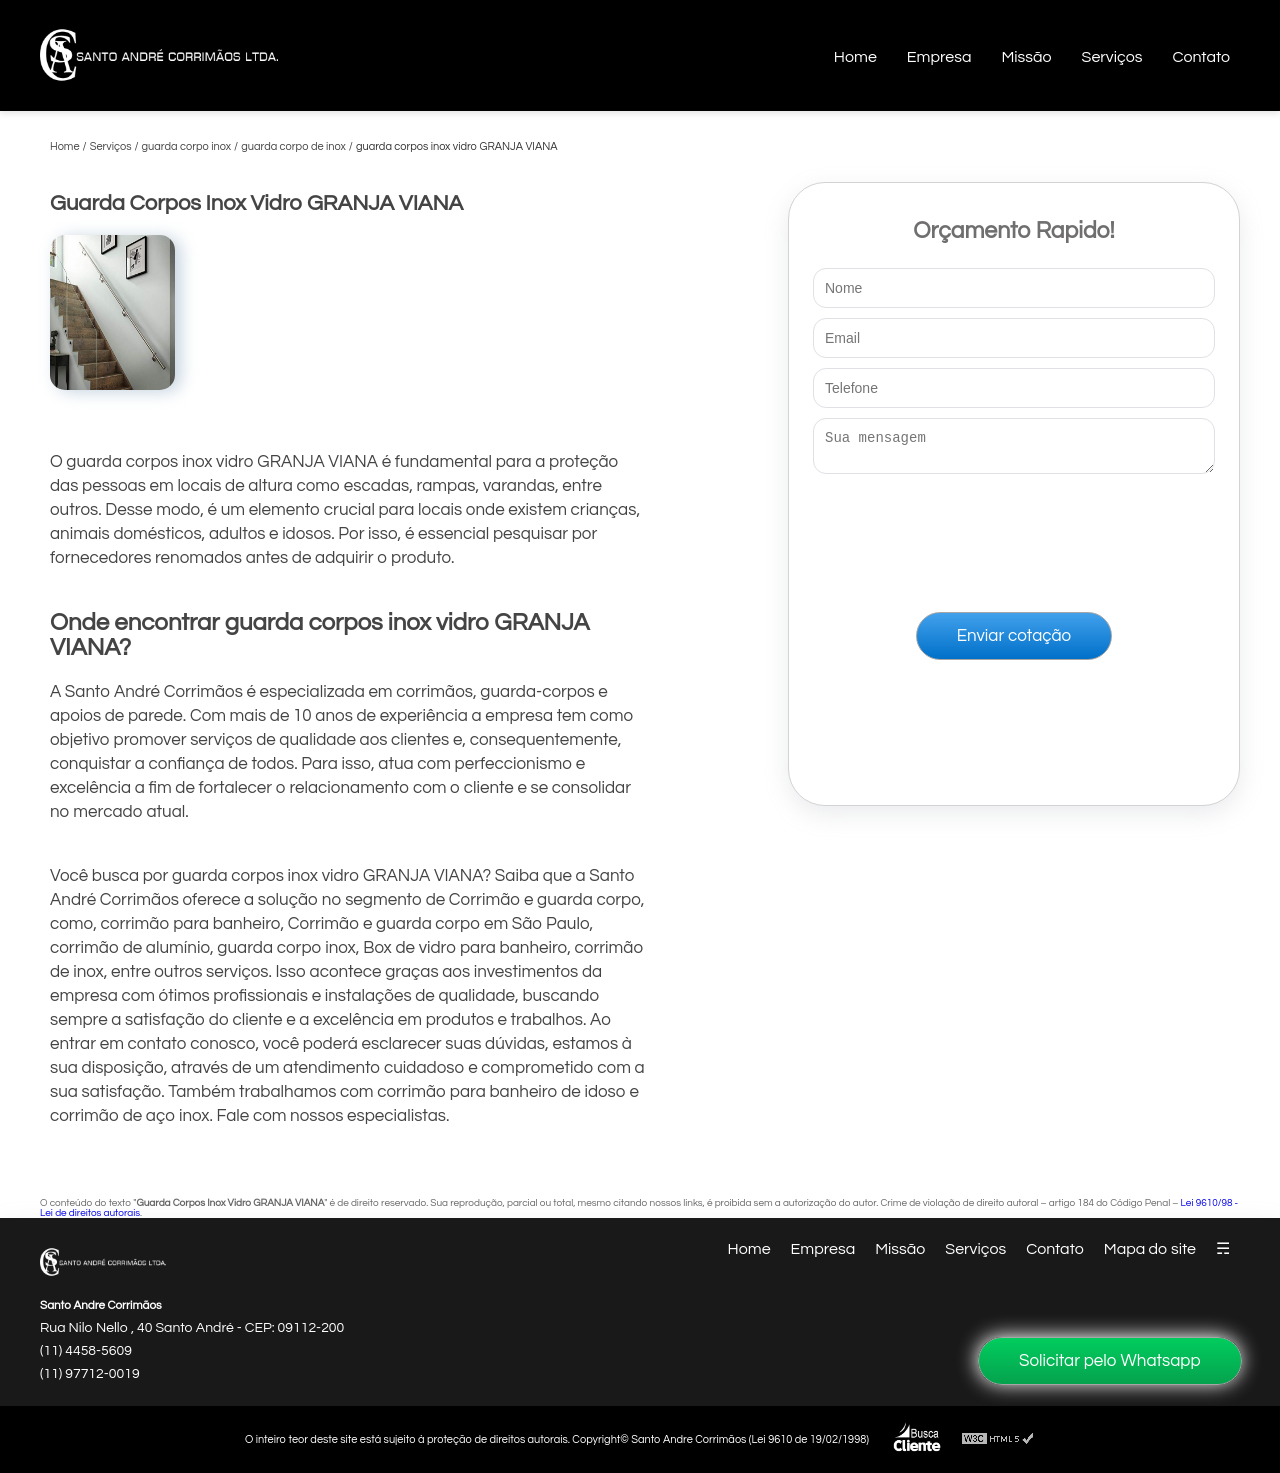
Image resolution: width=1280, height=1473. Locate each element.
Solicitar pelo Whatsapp (1110, 1361)
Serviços (1112, 57)
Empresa (939, 57)
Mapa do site (1150, 1249)
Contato (1201, 57)
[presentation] (1014, 539)
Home (855, 57)
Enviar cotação (1014, 642)
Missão (1026, 57)
